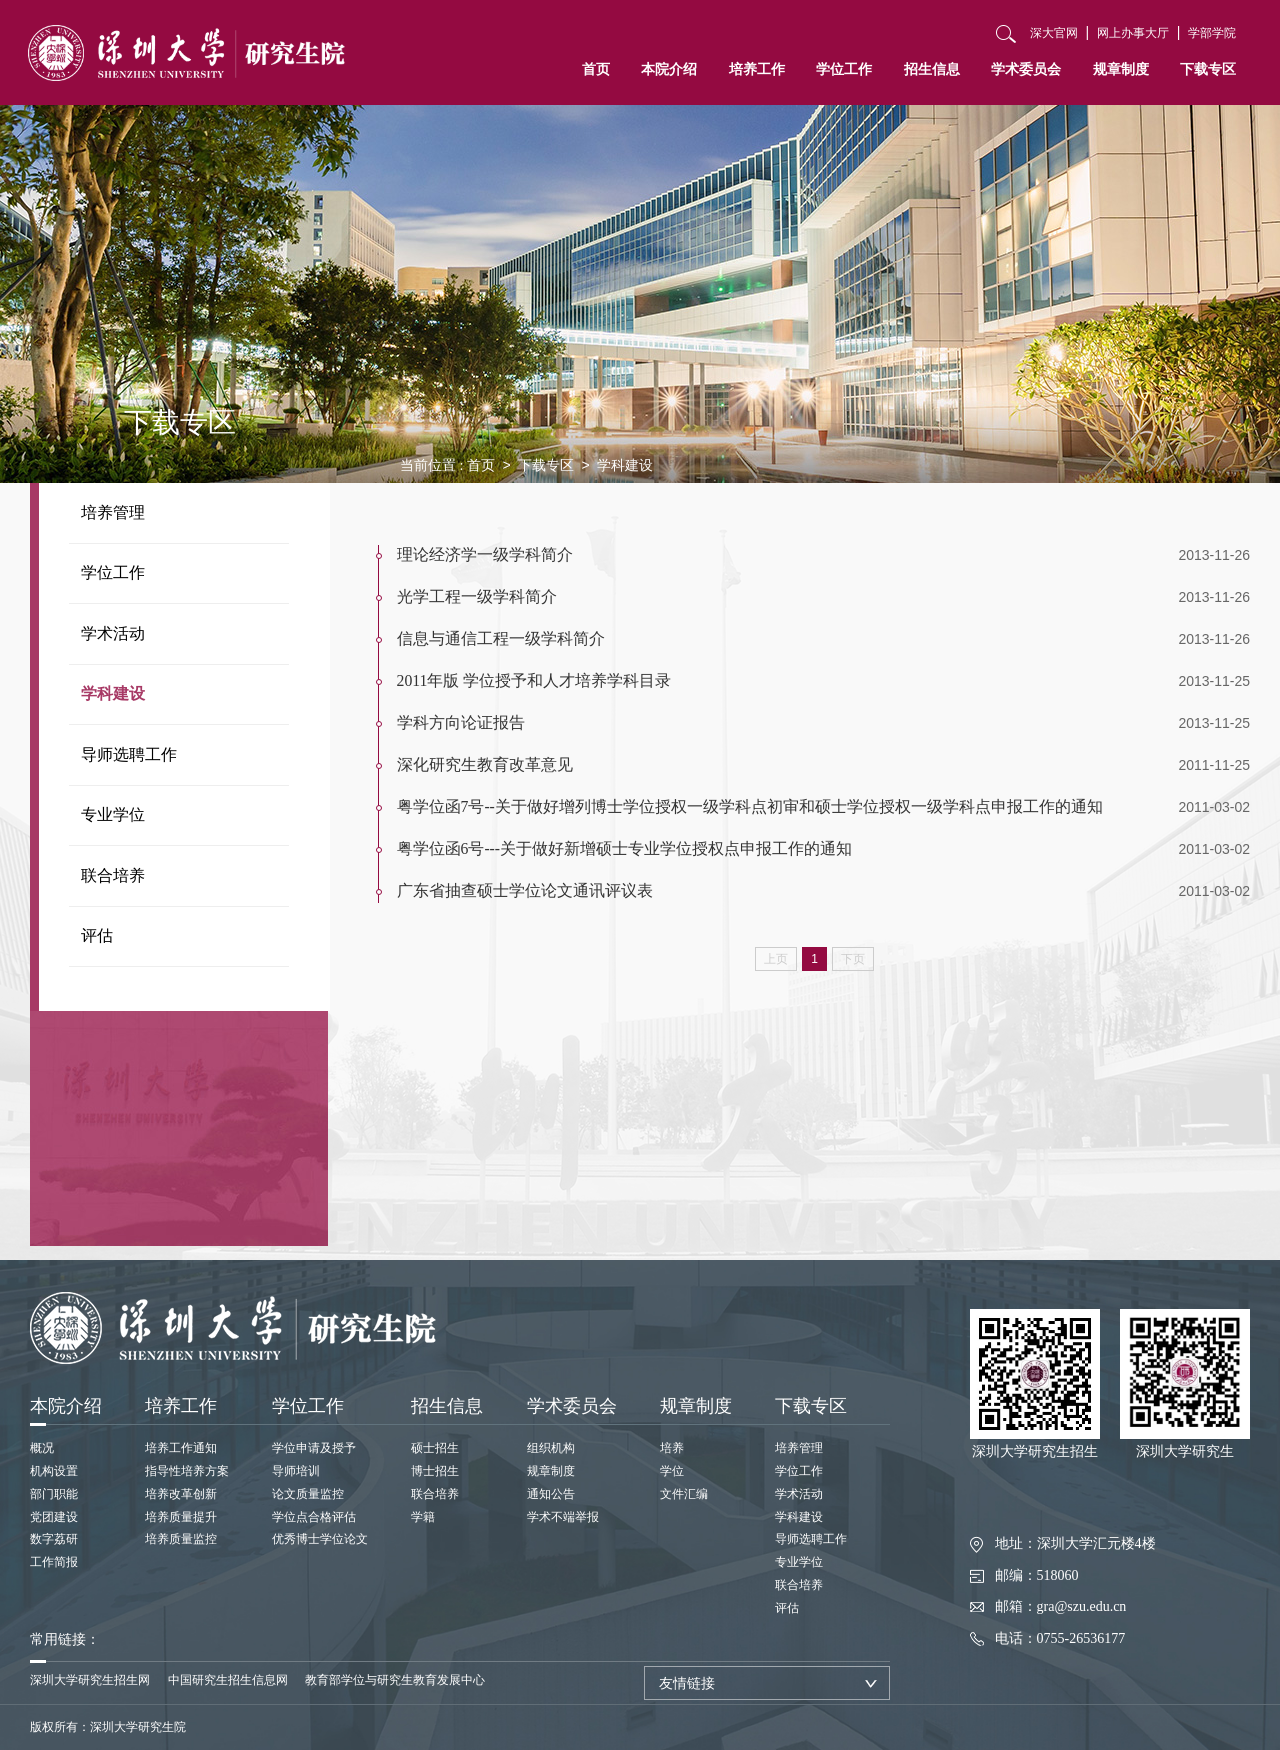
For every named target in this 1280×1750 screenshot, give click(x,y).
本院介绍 (669, 69)
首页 (596, 69)
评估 (97, 935)
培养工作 (757, 69)
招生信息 (932, 69)
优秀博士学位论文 (320, 1539)
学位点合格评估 (314, 1517)
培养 (672, 1448)
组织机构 (551, 1448)
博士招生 (435, 1471)
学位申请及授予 (314, 1448)
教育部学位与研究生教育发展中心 (395, 1680)
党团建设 (54, 1517)
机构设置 (54, 1471)
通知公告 (551, 1494)
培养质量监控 (181, 1539)
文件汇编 (684, 1494)
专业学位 (113, 814)
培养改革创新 (181, 1494)
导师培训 (296, 1471)
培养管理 (113, 512)
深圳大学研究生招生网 (90, 1680)
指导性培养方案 (187, 1471)
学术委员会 (1026, 69)
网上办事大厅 (1133, 33)
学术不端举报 (563, 1517)
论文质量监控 (308, 1494)
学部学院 (1212, 33)
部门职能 (54, 1494)
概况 (42, 1448)
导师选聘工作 (129, 754)
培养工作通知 (181, 1448)
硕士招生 (435, 1448)
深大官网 (1054, 33)
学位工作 (844, 69)
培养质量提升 (181, 1517)
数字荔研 (54, 1539)
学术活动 (113, 633)
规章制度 (1121, 69)
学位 (672, 1471)
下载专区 (1208, 69)
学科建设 (113, 693)
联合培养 (113, 875)
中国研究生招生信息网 (228, 1680)
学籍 (423, 1517)
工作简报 (54, 1562)
